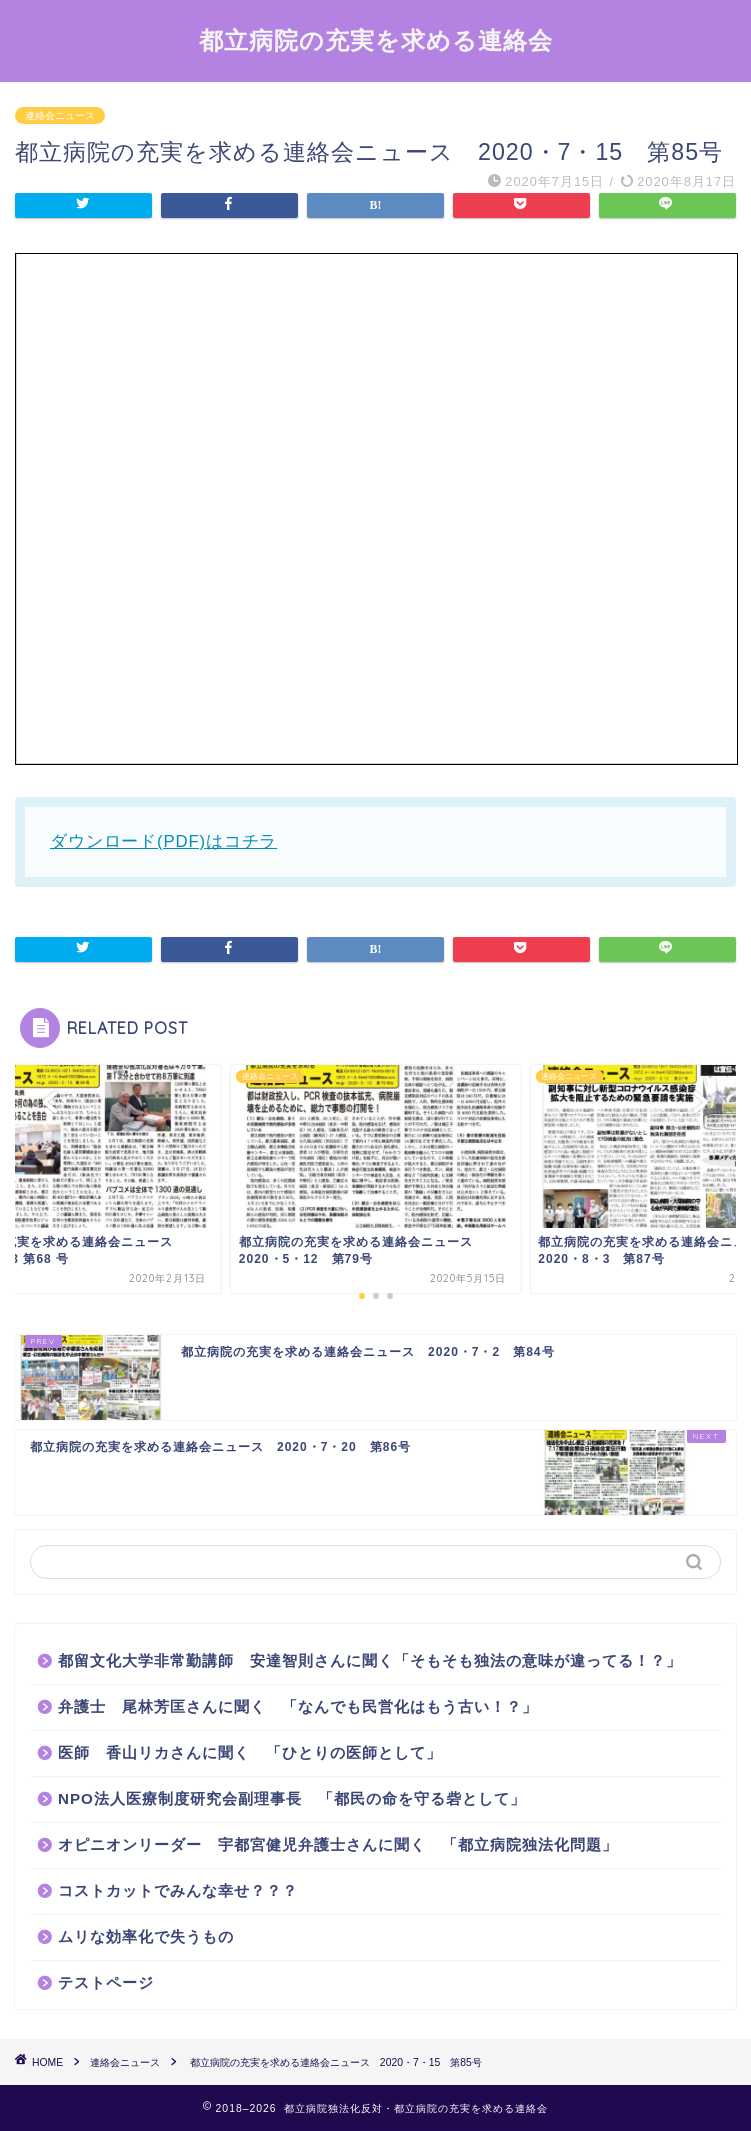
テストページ (106, 1982)
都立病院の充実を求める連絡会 (376, 40)
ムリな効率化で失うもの (146, 1936)
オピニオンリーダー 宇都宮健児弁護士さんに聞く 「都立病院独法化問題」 (338, 1844)
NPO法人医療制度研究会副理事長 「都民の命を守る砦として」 (292, 1798)
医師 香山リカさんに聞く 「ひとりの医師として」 (250, 1752)
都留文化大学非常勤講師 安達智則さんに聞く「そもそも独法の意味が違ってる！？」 (370, 1660)
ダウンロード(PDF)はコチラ (163, 841)
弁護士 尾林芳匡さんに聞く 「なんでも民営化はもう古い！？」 (298, 1706)
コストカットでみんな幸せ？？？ (178, 1890)
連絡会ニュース (60, 115)
